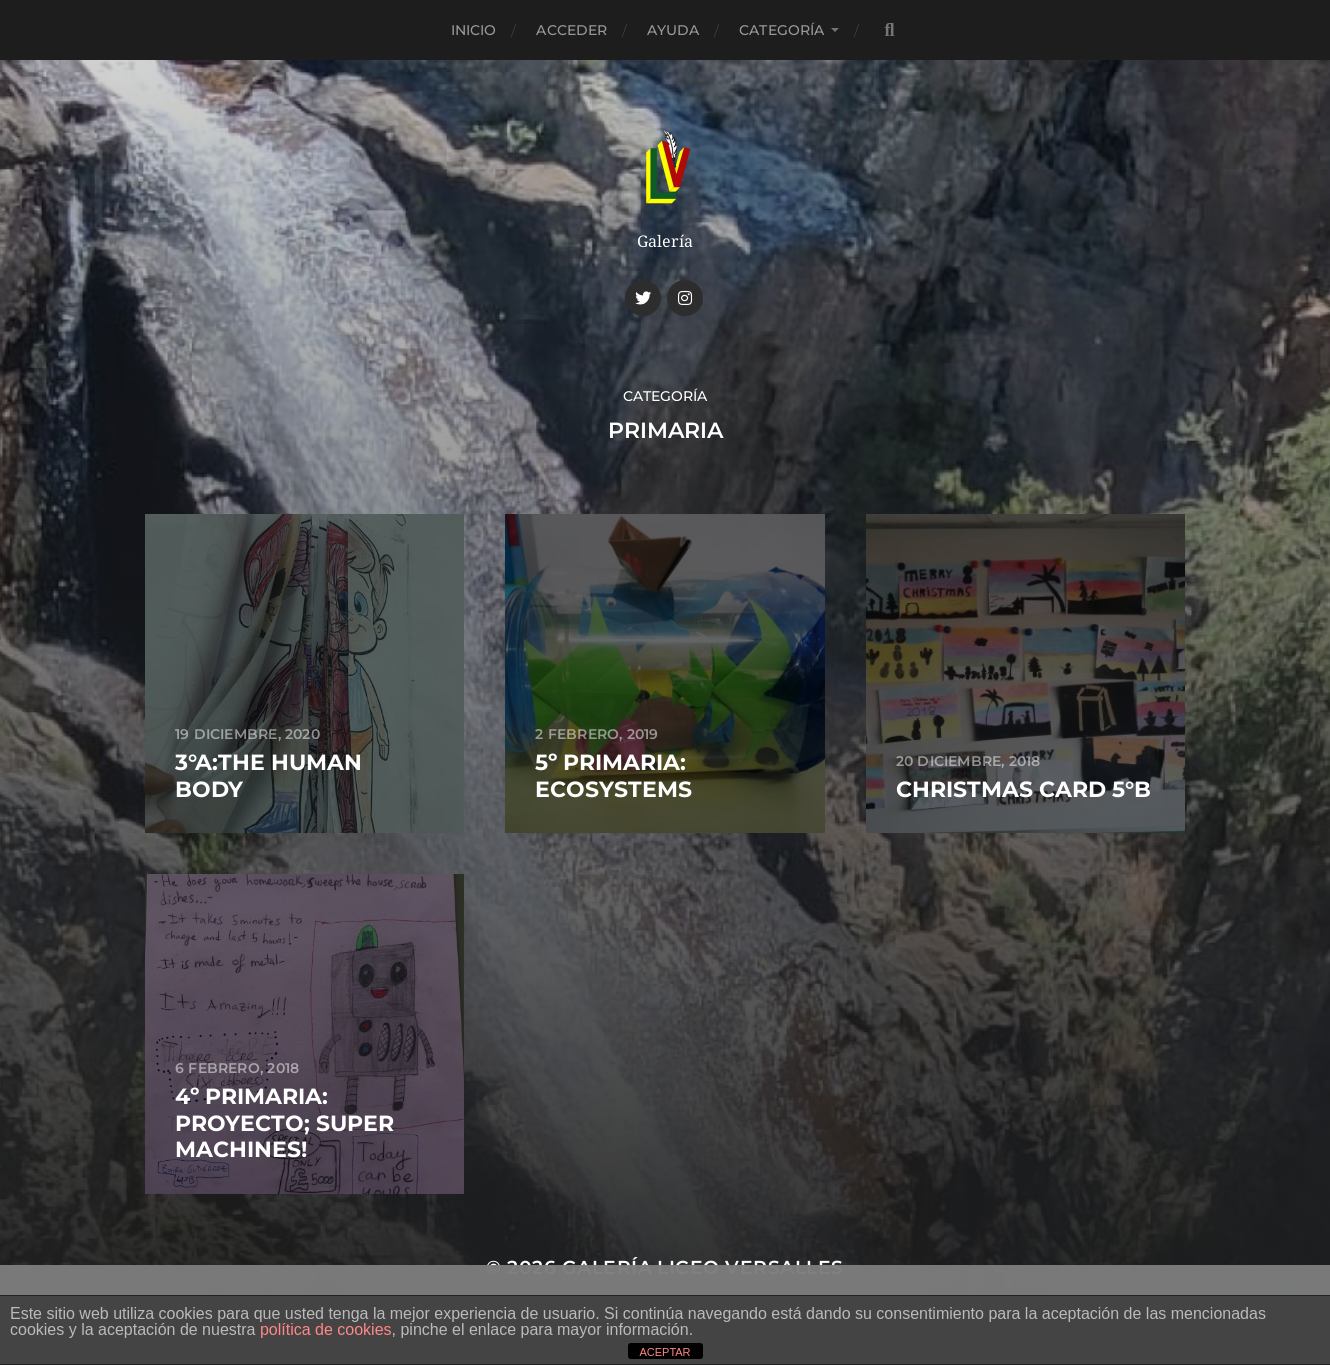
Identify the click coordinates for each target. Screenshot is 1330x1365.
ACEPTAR (664, 1352)
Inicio (474, 30)
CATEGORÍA (781, 30)
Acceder (571, 30)
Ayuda (673, 30)
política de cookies (326, 1329)
